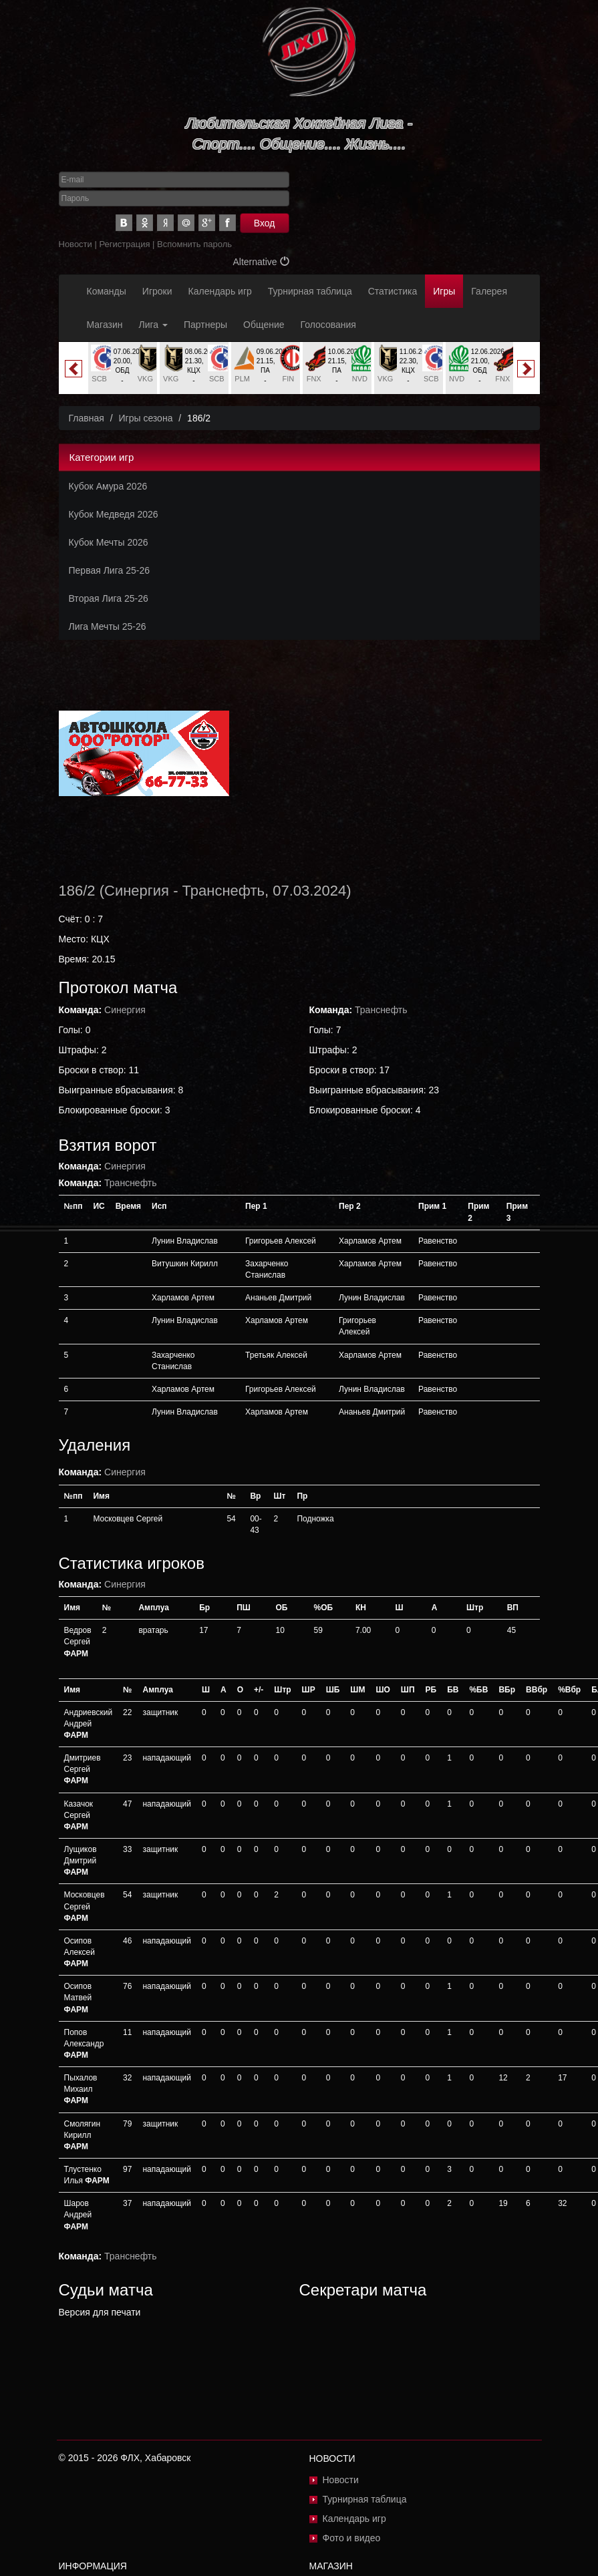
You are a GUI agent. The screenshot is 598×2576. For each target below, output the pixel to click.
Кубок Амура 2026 (108, 486)
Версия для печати (100, 2312)
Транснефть (223, 890)
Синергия (136, 890)
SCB (99, 379)
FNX (314, 379)
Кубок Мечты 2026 (108, 542)
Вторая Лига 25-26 (108, 598)
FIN (288, 379)
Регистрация (124, 244)
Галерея (489, 291)
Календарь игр (220, 291)
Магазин (105, 324)
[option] (122, 368)
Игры (444, 291)
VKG (145, 379)
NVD (359, 379)
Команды (106, 291)
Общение (263, 324)
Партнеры (205, 324)
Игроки (157, 291)
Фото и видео (352, 2538)
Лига (153, 324)
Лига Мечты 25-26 (107, 626)
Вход (264, 223)
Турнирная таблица (310, 291)
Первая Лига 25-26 (109, 570)
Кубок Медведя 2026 (113, 514)
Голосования (328, 324)
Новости (75, 244)
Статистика (393, 291)
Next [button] (526, 368)
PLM (242, 379)
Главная (86, 418)
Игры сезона (145, 418)
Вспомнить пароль (194, 244)
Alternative (261, 261)
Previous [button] (73, 368)
